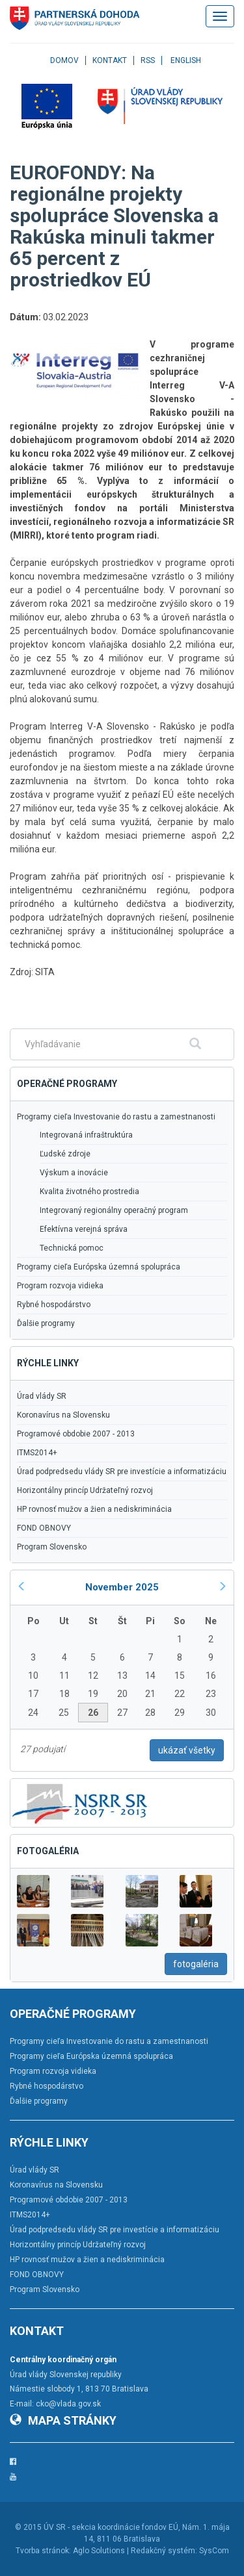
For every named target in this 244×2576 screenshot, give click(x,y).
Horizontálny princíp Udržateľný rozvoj (85, 1490)
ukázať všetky (186, 1750)
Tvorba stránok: (43, 2550)
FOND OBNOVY (44, 1528)
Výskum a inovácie (74, 1172)
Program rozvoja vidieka (60, 1285)
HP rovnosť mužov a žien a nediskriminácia (94, 1509)
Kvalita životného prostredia (89, 1191)
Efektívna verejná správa (84, 1229)
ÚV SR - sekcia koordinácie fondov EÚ (111, 2527)
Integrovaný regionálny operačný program (114, 1210)
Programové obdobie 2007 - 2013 (76, 1433)
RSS (148, 60)
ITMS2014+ (37, 1452)
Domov (64, 60)
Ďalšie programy (46, 1323)
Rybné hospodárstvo (53, 1304)
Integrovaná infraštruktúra (86, 1135)
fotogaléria (196, 1964)
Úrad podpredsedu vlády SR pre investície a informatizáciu (121, 1471)
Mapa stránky (63, 2420)
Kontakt (109, 60)
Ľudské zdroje (65, 1153)
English (185, 60)
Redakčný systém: (164, 2550)
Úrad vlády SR (41, 1396)
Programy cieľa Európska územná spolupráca (98, 1266)
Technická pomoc (71, 1248)
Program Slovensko (52, 1546)
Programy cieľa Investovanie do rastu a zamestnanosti (116, 1116)
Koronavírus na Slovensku (63, 1415)
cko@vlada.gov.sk (68, 2403)
